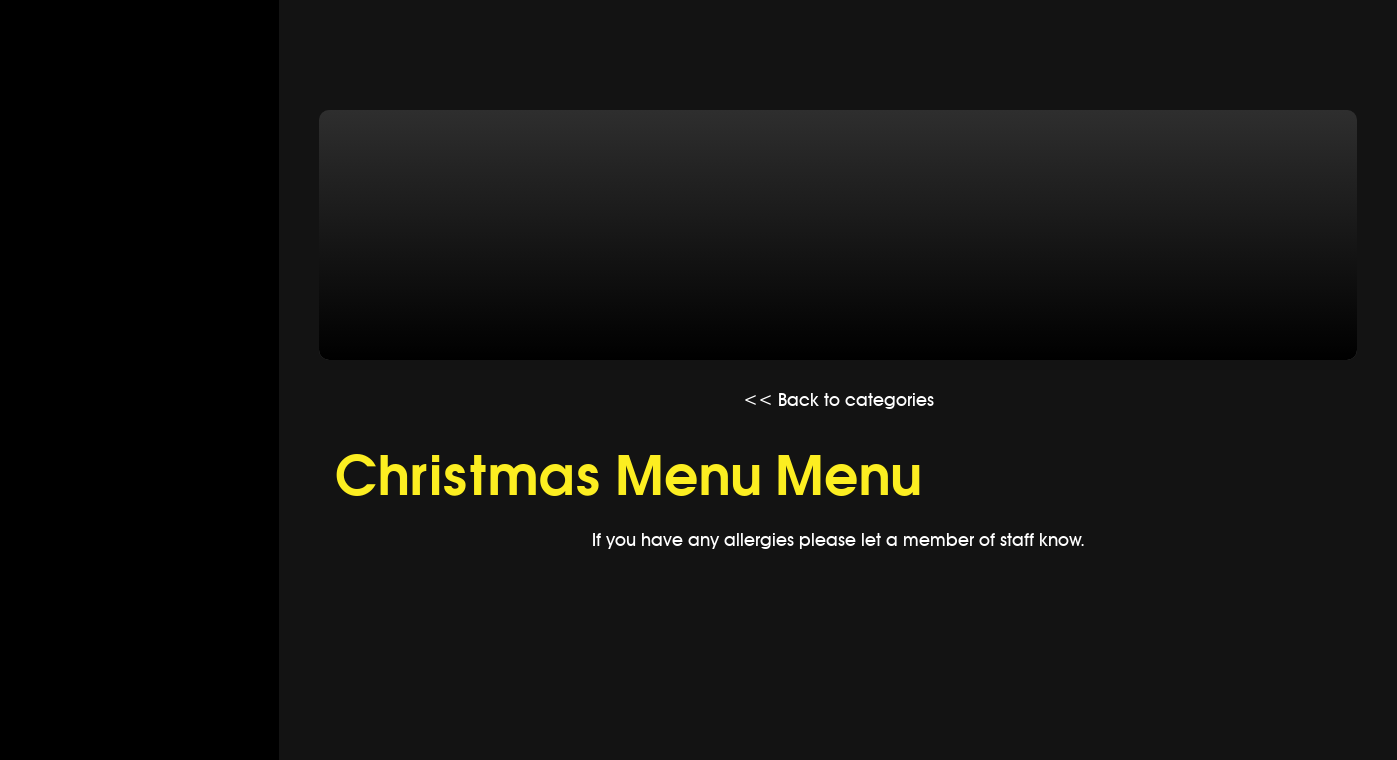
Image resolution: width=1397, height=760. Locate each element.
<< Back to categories (838, 399)
